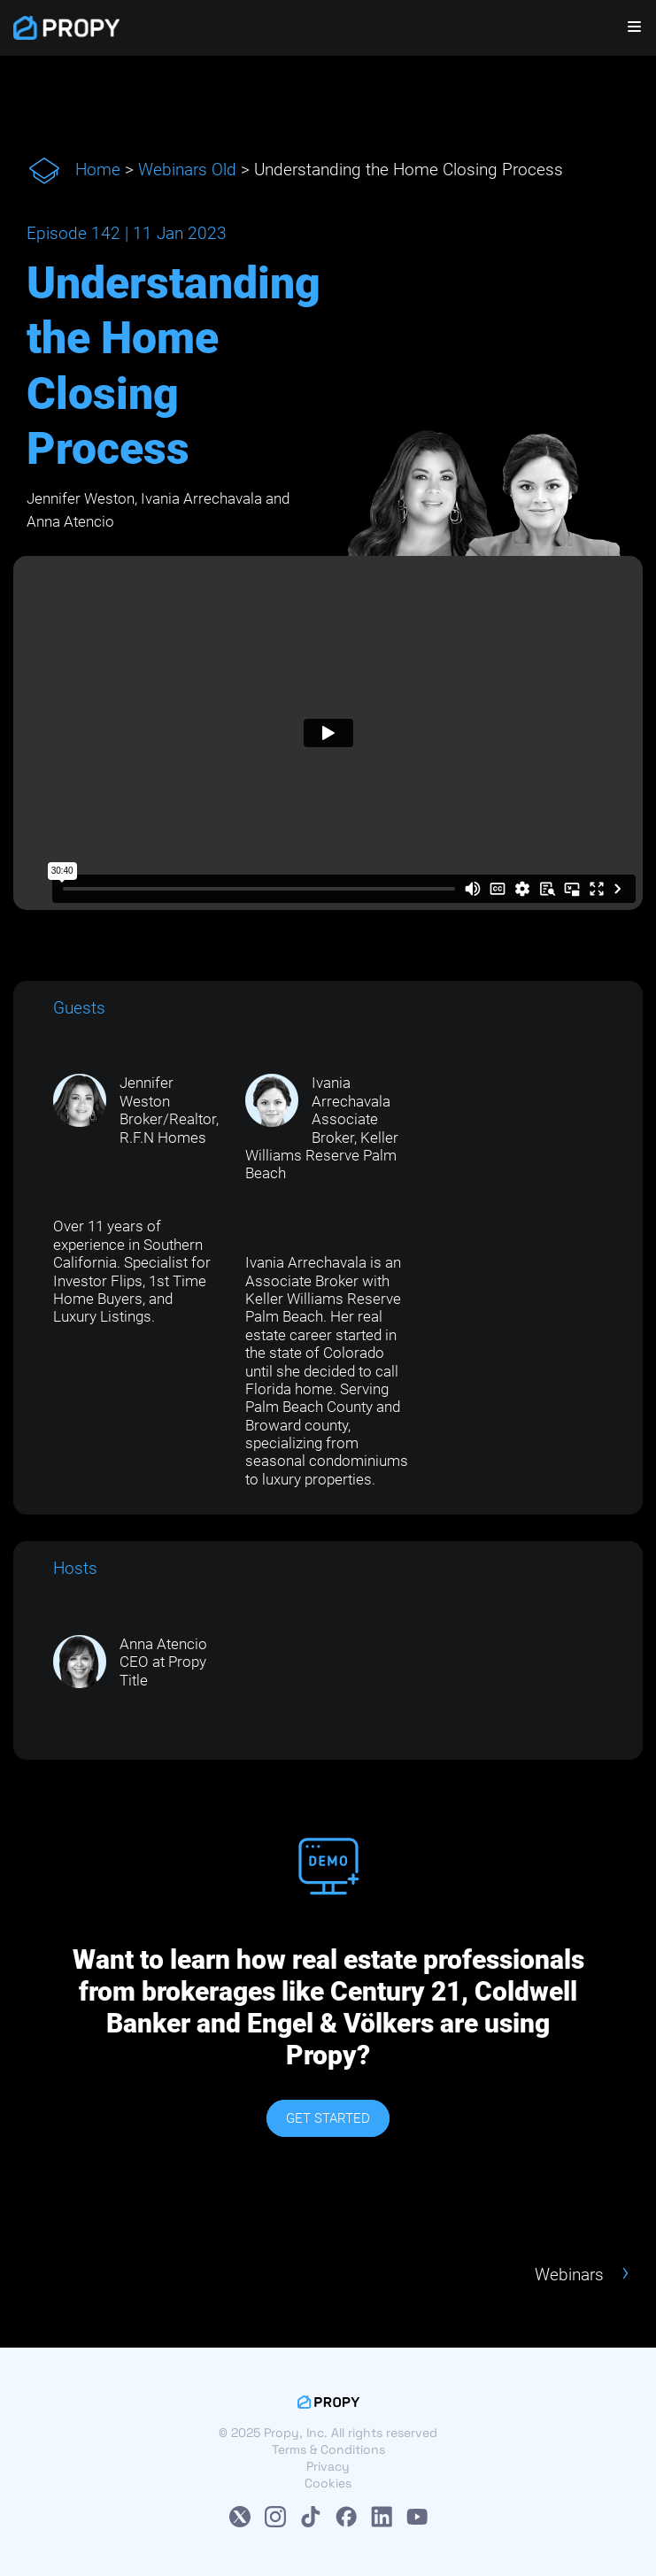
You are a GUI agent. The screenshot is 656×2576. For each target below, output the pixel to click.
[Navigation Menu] (623, 28)
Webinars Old (187, 169)
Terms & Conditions (328, 2449)
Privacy (328, 2466)
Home (97, 169)
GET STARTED (328, 2118)
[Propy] (66, 28)
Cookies (328, 2483)
